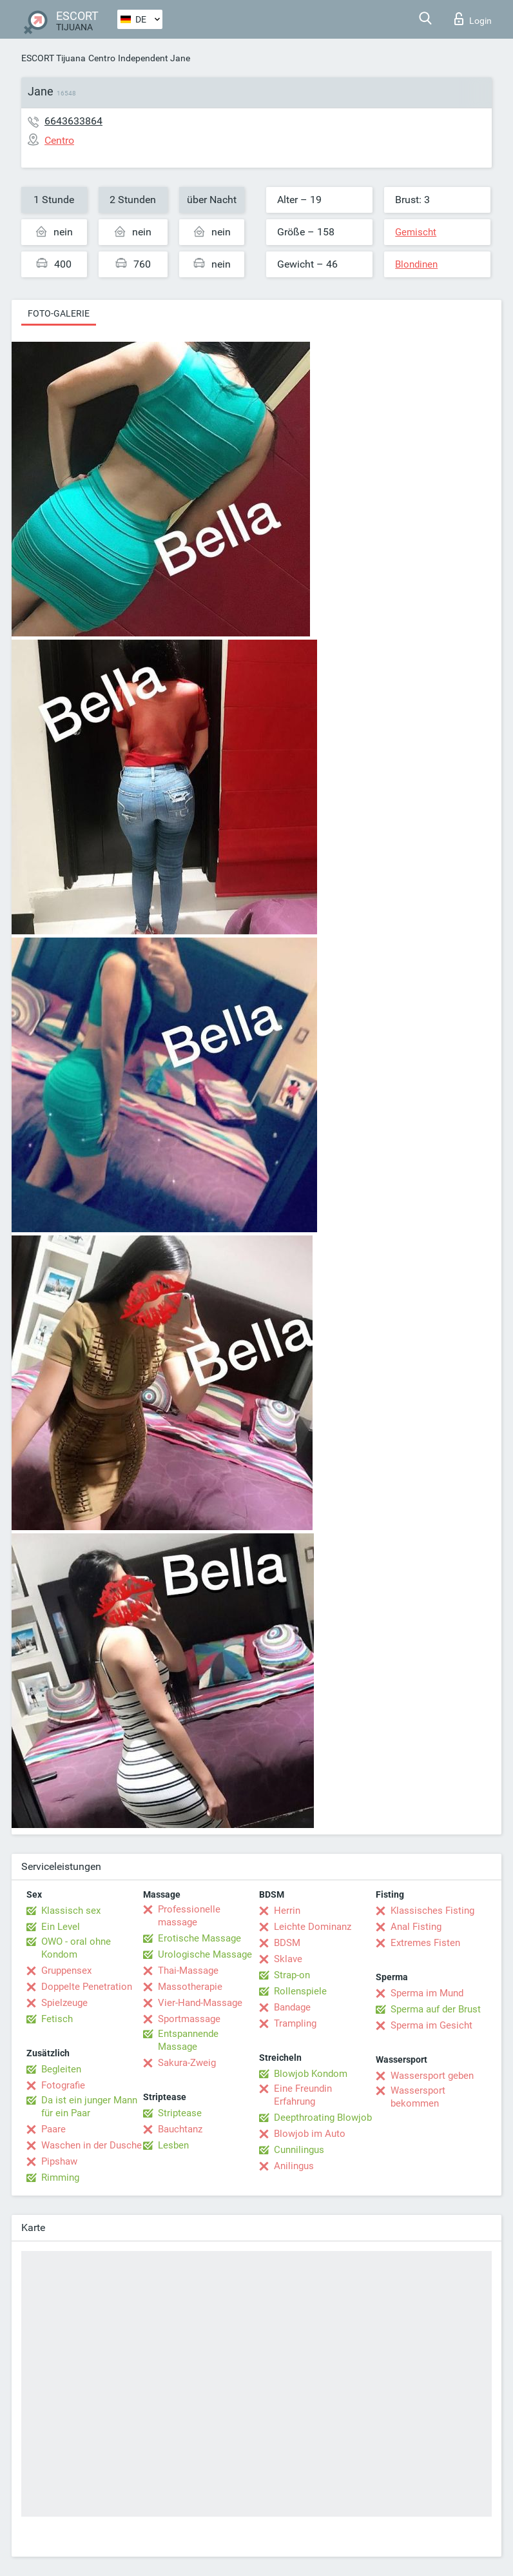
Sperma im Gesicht (431, 2025)
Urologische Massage (205, 1954)
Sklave (288, 1959)
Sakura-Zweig (187, 2063)
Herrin (287, 1910)
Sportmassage (189, 2019)
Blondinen (416, 264)
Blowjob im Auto (309, 2133)
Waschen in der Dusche (91, 2145)
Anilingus (294, 2166)
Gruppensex (66, 1970)
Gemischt (415, 232)
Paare (53, 2129)
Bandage (292, 2007)
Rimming (60, 2177)
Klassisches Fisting (432, 1910)
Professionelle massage (189, 1915)
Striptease (180, 2113)
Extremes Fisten (425, 1943)
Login (473, 19)
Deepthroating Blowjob (323, 2117)
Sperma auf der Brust (436, 2009)
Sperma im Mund (427, 1993)
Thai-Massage (188, 1970)
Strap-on (292, 1975)
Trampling (295, 2023)
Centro (101, 58)
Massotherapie (190, 1986)
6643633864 (73, 121)
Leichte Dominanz (312, 1926)
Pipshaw (59, 2161)
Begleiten (61, 2069)
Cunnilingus (299, 2150)
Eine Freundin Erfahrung (303, 2095)
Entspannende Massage (188, 2040)
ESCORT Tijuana (53, 58)
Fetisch (57, 2019)
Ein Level (60, 1926)
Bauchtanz (180, 2129)
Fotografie (63, 2085)
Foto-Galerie (59, 313)
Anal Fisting (416, 1926)
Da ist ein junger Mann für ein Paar (89, 2106)
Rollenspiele (300, 1991)
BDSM (287, 1943)
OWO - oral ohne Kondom (76, 1948)
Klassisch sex (71, 1910)
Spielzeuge (64, 2003)
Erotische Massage (199, 1938)
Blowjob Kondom (310, 2073)
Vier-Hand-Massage (200, 2003)
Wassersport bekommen (418, 2097)
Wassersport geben (432, 2075)
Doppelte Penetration (86, 1986)
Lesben (173, 2145)
